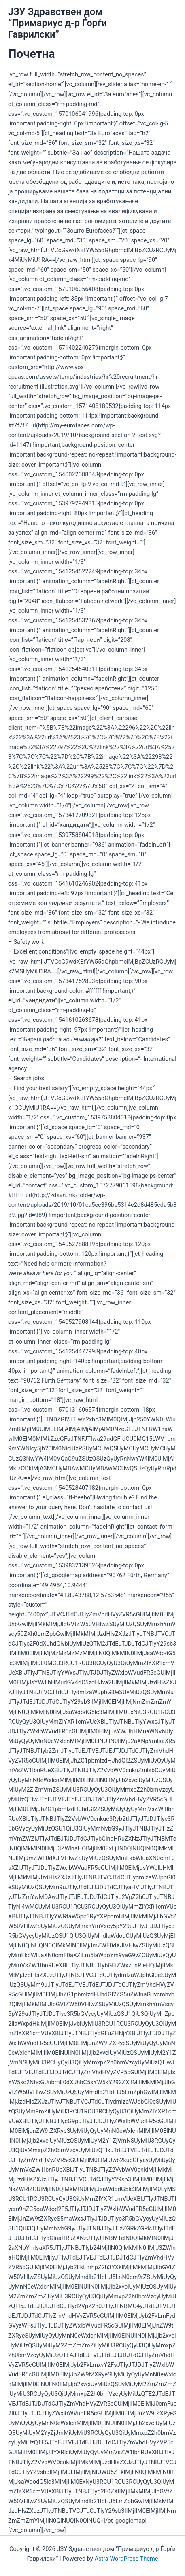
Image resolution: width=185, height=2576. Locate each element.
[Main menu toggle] (168, 23)
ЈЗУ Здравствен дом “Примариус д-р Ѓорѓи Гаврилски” (57, 23)
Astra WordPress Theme (126, 2558)
